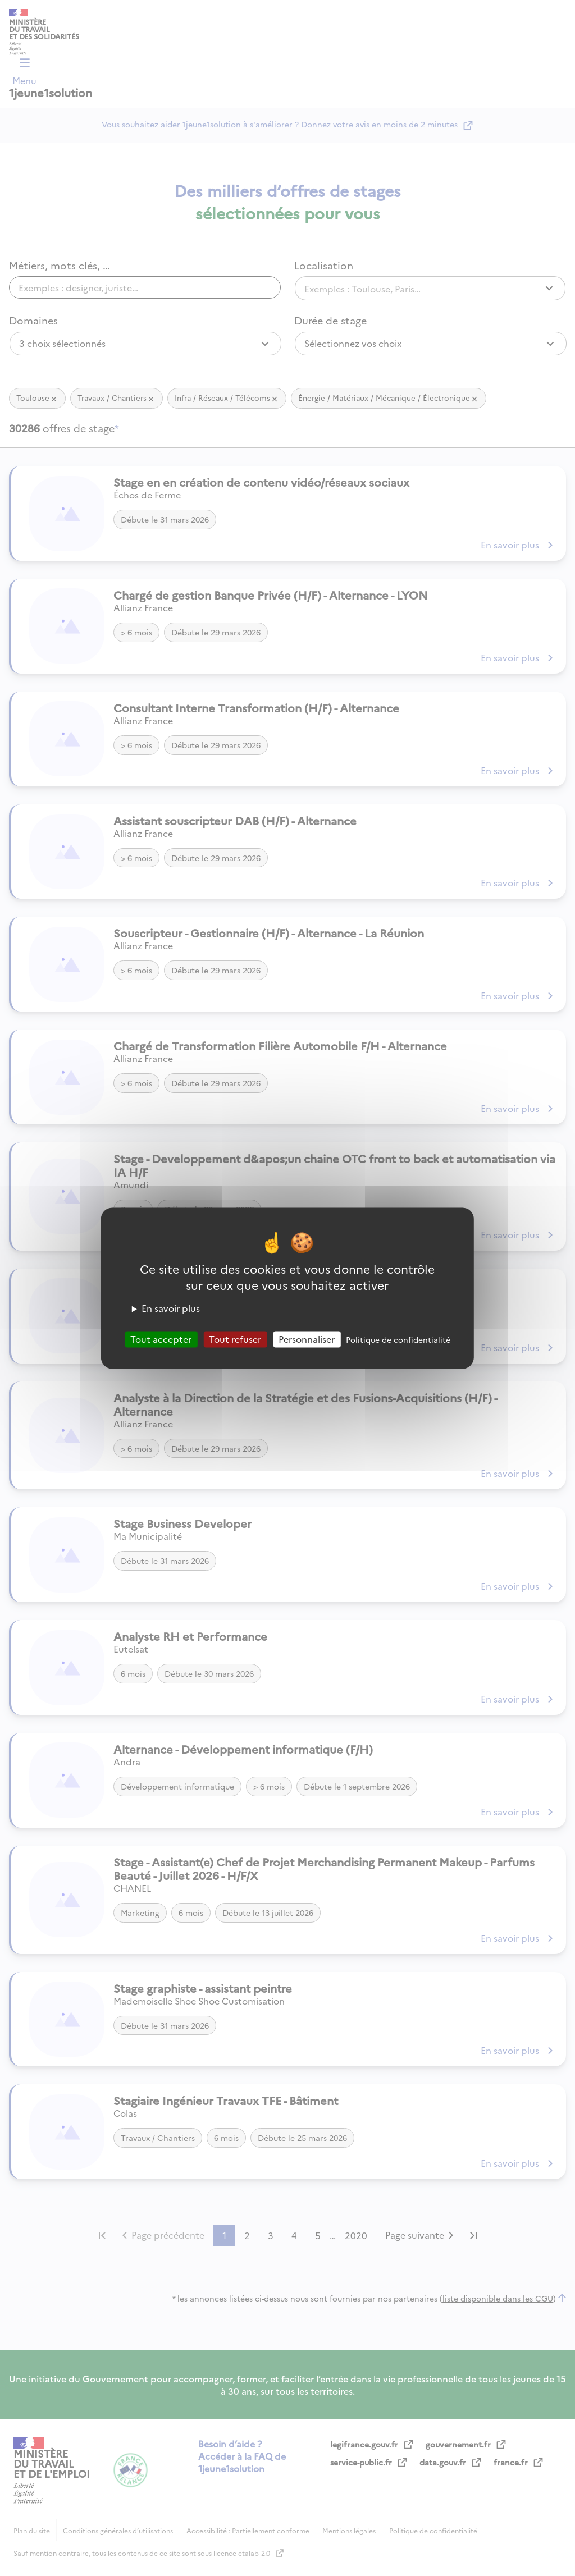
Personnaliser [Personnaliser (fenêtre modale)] (307, 1339)
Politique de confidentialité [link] (398, 1339)
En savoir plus (171, 1308)
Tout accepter (160, 1339)
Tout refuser (235, 1339)
